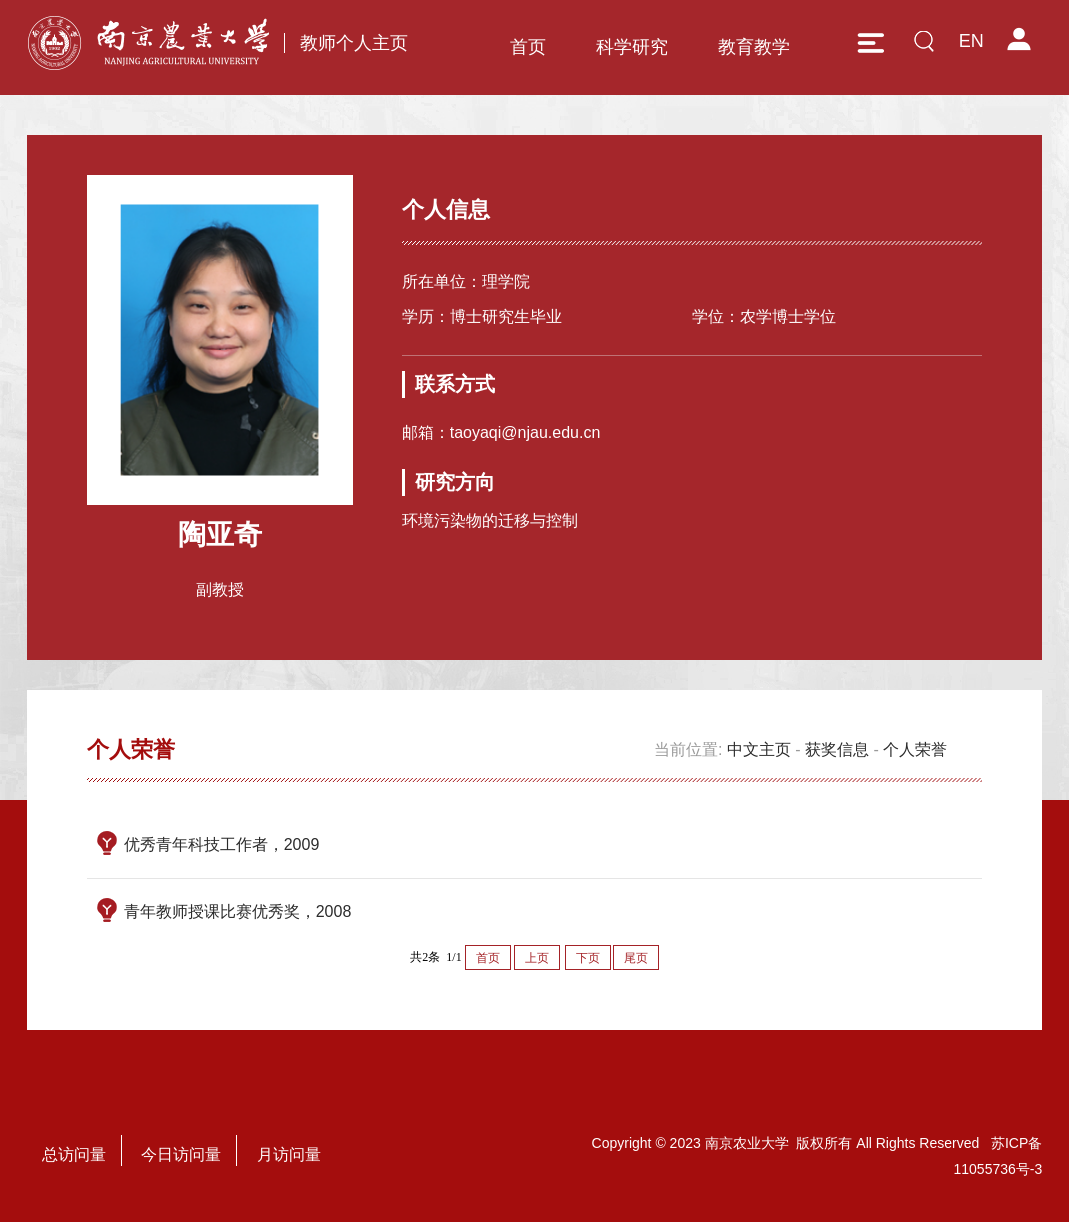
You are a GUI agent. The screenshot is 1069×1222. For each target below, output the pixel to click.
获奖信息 (837, 749)
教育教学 (754, 47)
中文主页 (759, 749)
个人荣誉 (915, 749)
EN (971, 41)
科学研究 (632, 47)
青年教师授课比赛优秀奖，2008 (238, 911)
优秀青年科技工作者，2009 (222, 844)
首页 (528, 47)
